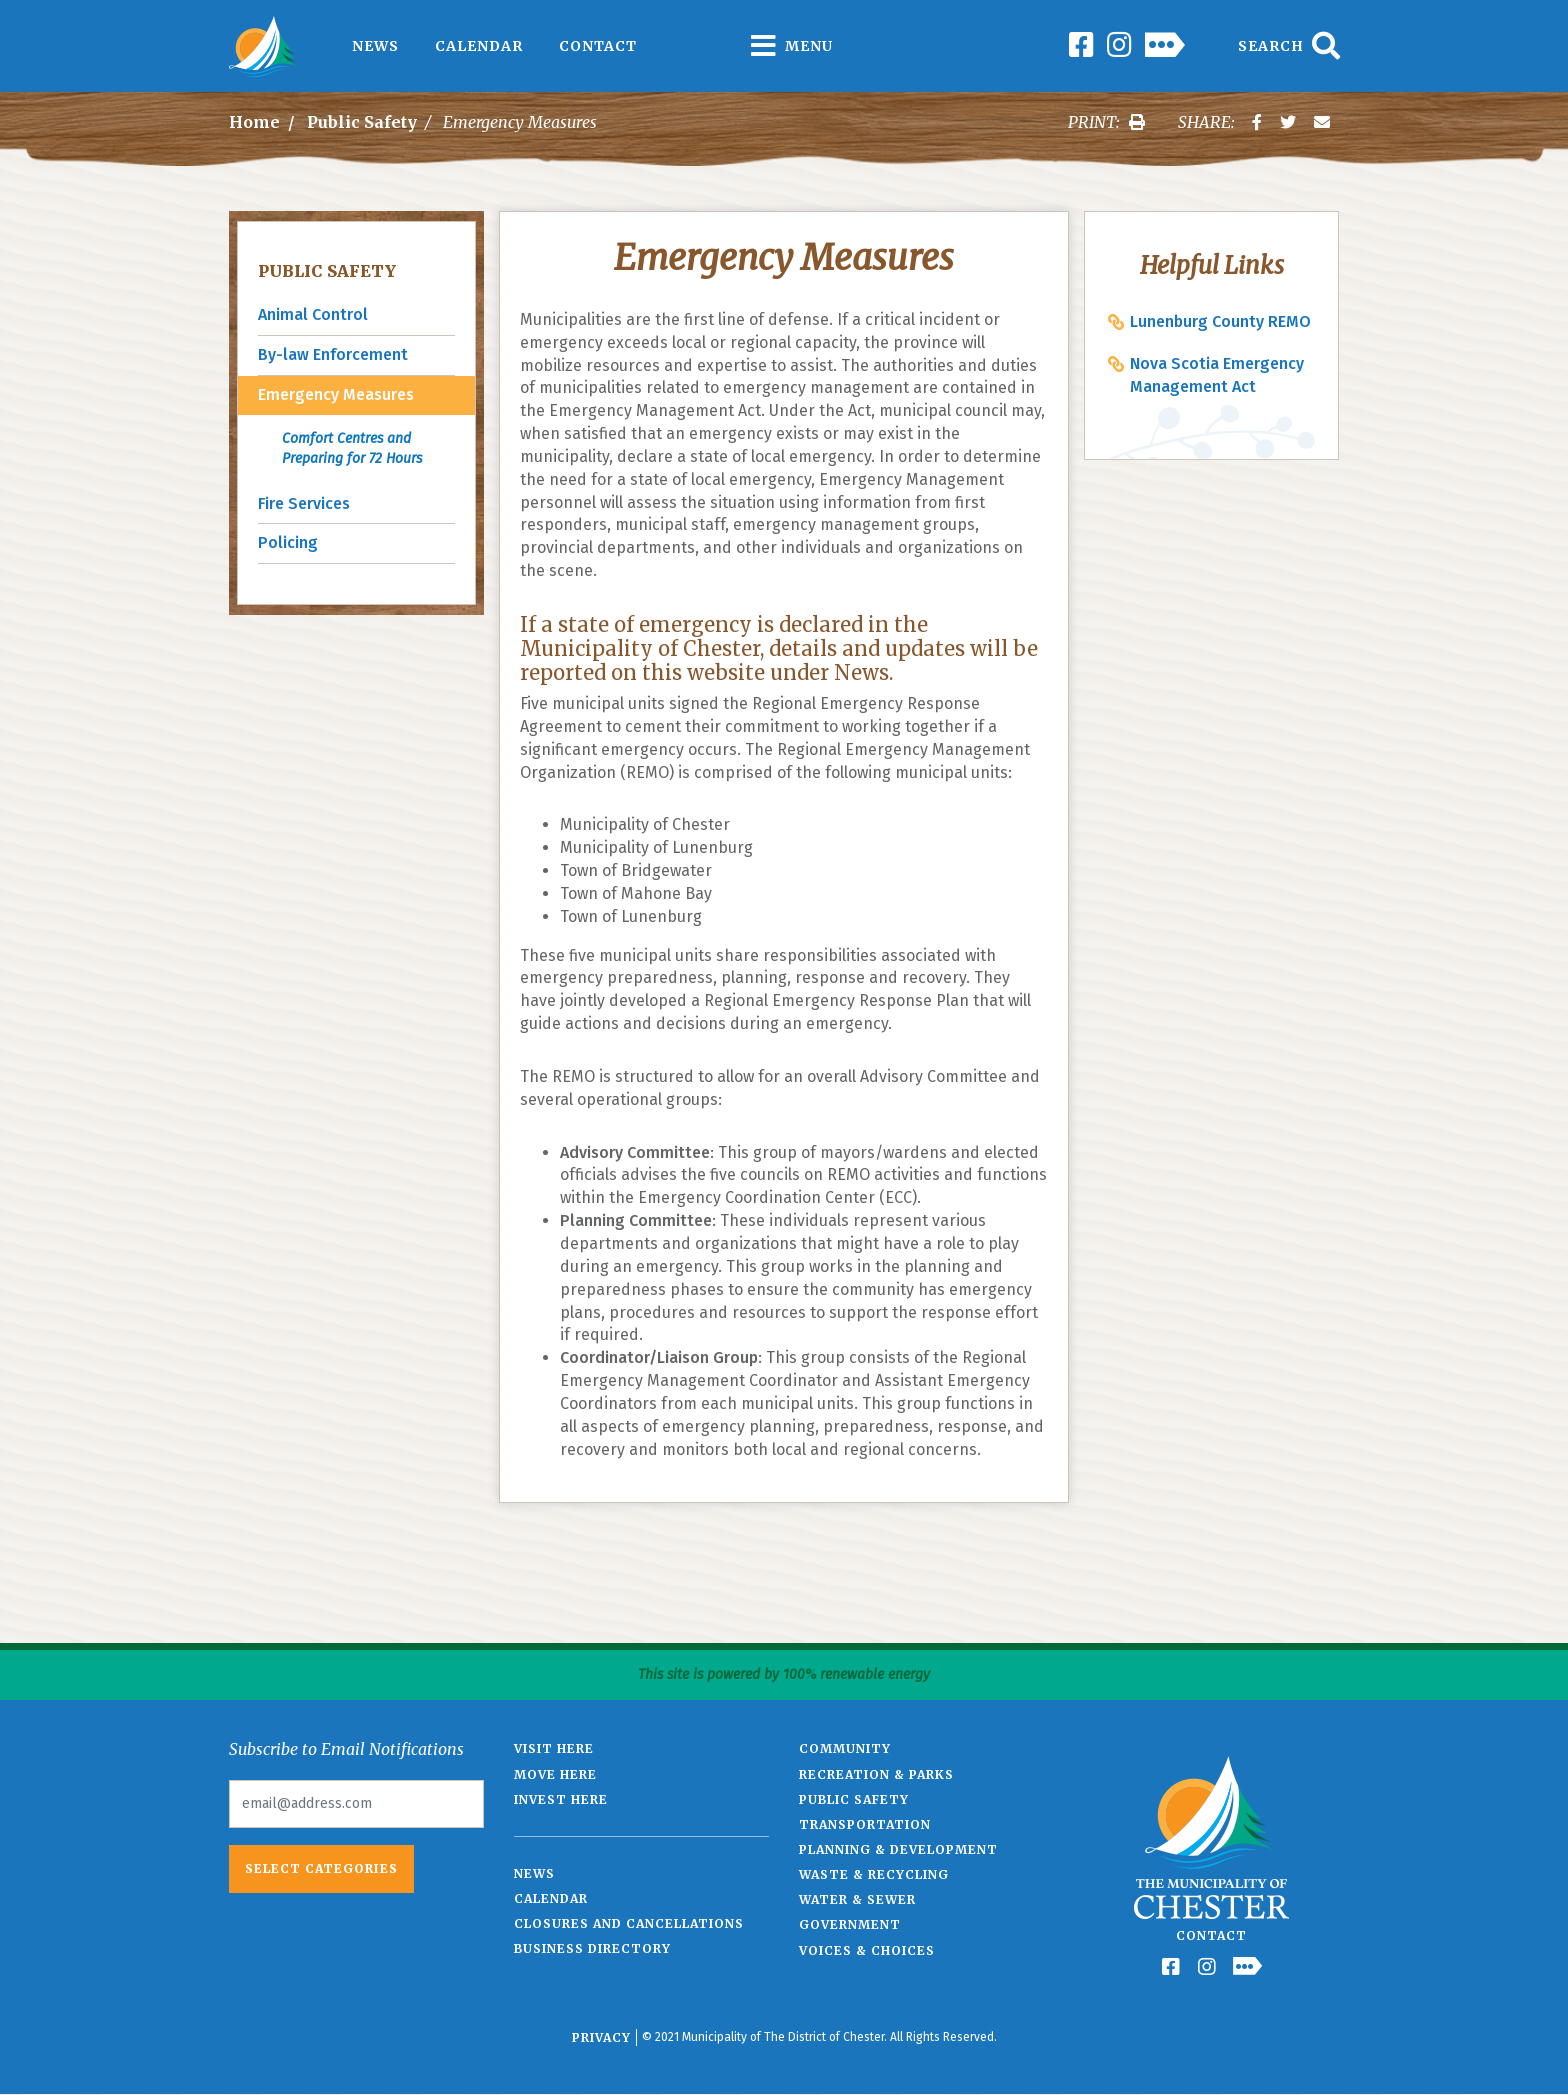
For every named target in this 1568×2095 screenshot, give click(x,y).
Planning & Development (898, 1849)
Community (845, 1748)
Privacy (601, 2037)
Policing (288, 542)
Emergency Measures (336, 394)
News (375, 46)
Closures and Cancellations (629, 1923)
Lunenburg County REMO (1220, 321)
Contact (598, 46)
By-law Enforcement (333, 354)
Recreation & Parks (876, 1774)
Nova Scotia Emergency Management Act (1217, 375)
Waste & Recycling (874, 1874)
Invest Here (561, 1799)
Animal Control (313, 314)
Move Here (555, 1774)
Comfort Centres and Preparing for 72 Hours (352, 448)
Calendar (479, 46)
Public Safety (362, 122)
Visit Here (554, 1748)
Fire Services (304, 503)
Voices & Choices (867, 1950)
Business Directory (592, 1948)
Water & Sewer (857, 1899)
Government (850, 1924)
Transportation (865, 1824)
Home (254, 122)
